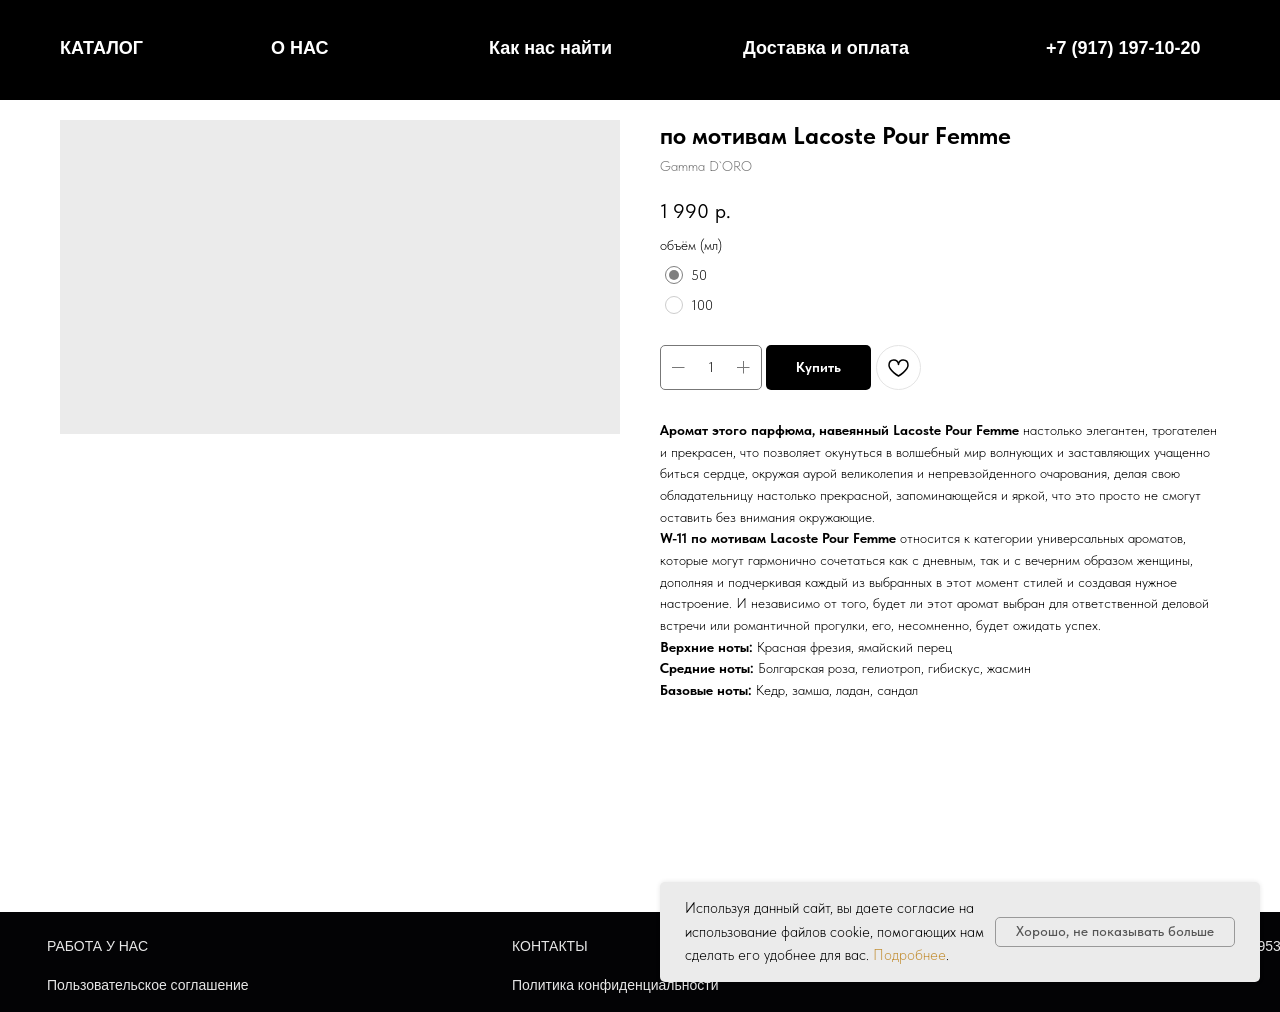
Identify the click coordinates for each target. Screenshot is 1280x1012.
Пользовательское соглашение (148, 985)
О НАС (300, 48)
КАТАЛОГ (101, 48)
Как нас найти (550, 48)
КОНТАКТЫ (550, 946)
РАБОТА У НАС (97, 946)
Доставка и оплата (826, 48)
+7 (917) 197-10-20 (1123, 48)
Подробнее (909, 955)
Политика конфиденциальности (615, 985)
